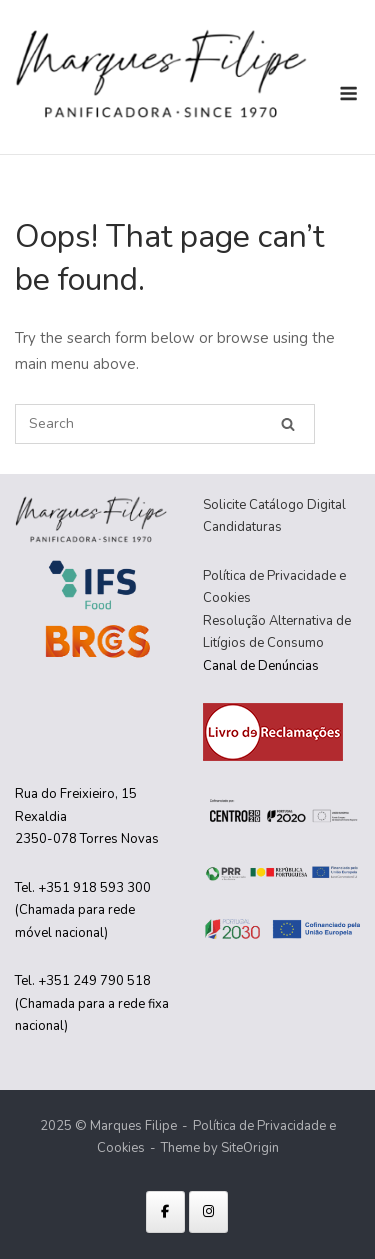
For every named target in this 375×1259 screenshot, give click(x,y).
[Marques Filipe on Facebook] (165, 1212)
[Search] (288, 424)
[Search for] (165, 424)
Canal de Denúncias (261, 666)
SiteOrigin (250, 1148)
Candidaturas (242, 527)
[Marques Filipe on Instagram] (208, 1212)
